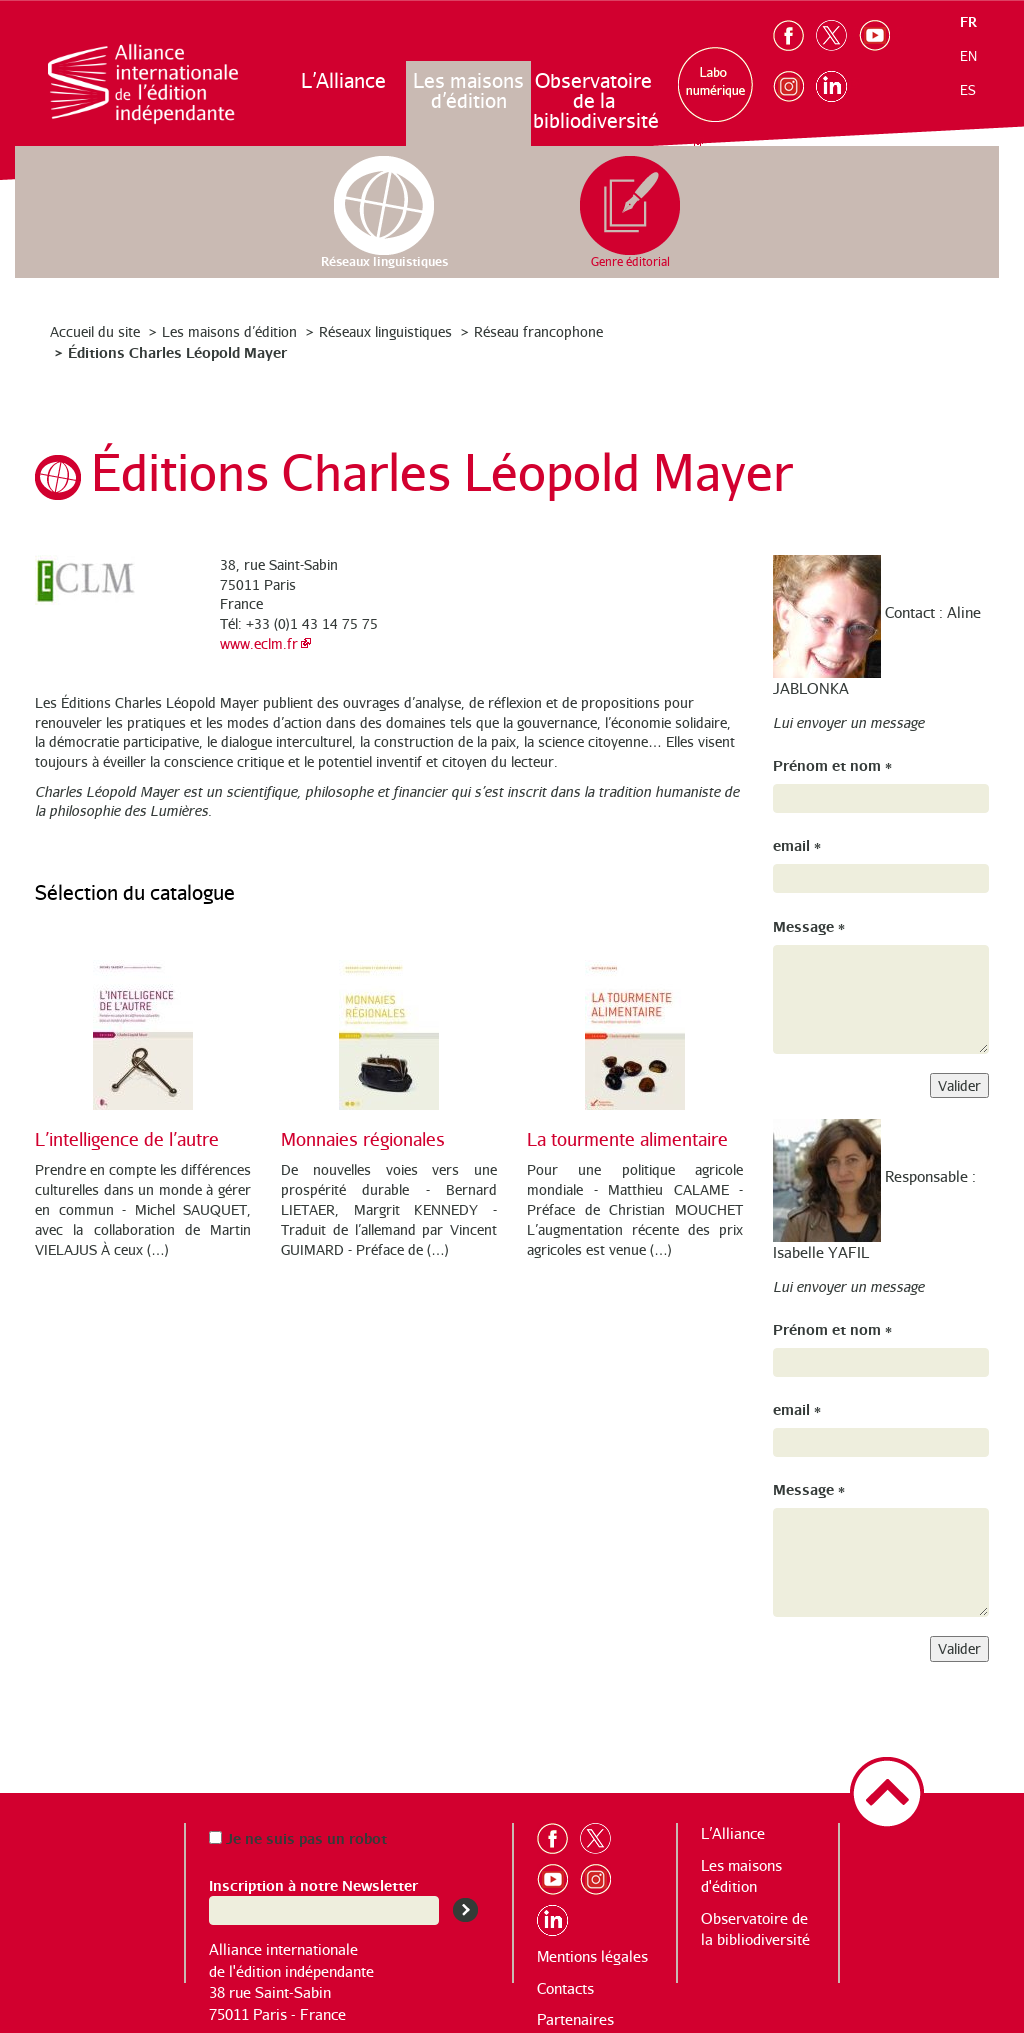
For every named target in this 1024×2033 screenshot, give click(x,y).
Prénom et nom (832, 764)
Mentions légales (592, 1956)
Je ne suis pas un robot (298, 1837)
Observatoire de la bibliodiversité (594, 100)
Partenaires (575, 2019)
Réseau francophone (538, 331)
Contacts (565, 1988)
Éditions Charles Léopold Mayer (177, 351)
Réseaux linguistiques (385, 331)
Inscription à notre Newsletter (313, 1884)
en (968, 56)
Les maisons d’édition (468, 90)
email (797, 844)
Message (809, 925)
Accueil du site (95, 331)
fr (968, 21)
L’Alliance (343, 80)
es (968, 90)
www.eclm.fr (259, 643)
